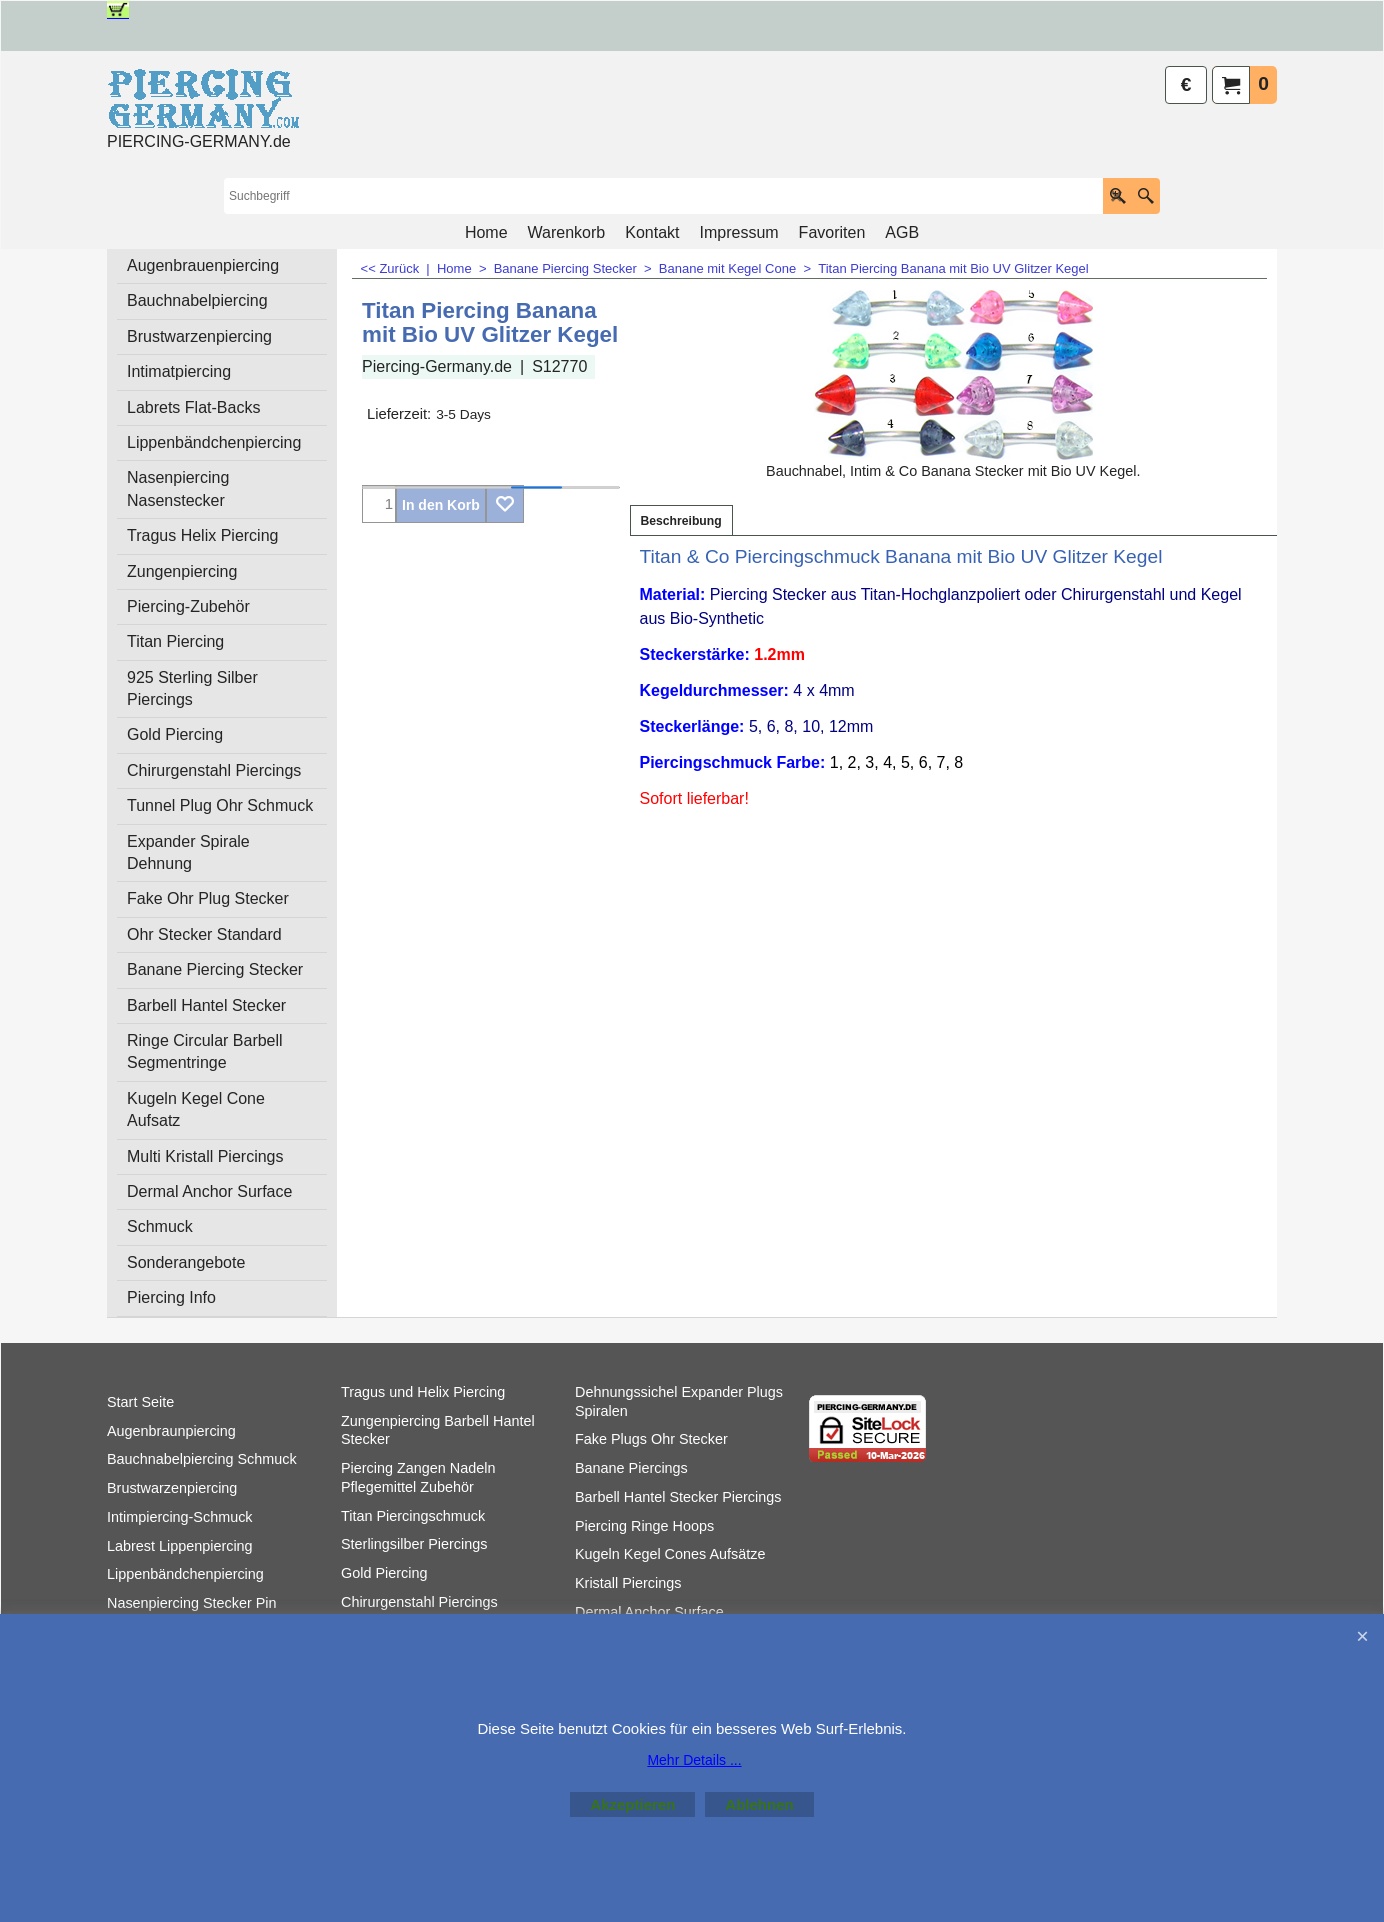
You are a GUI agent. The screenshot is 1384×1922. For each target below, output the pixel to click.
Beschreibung (681, 521)
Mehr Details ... (694, 1760)
